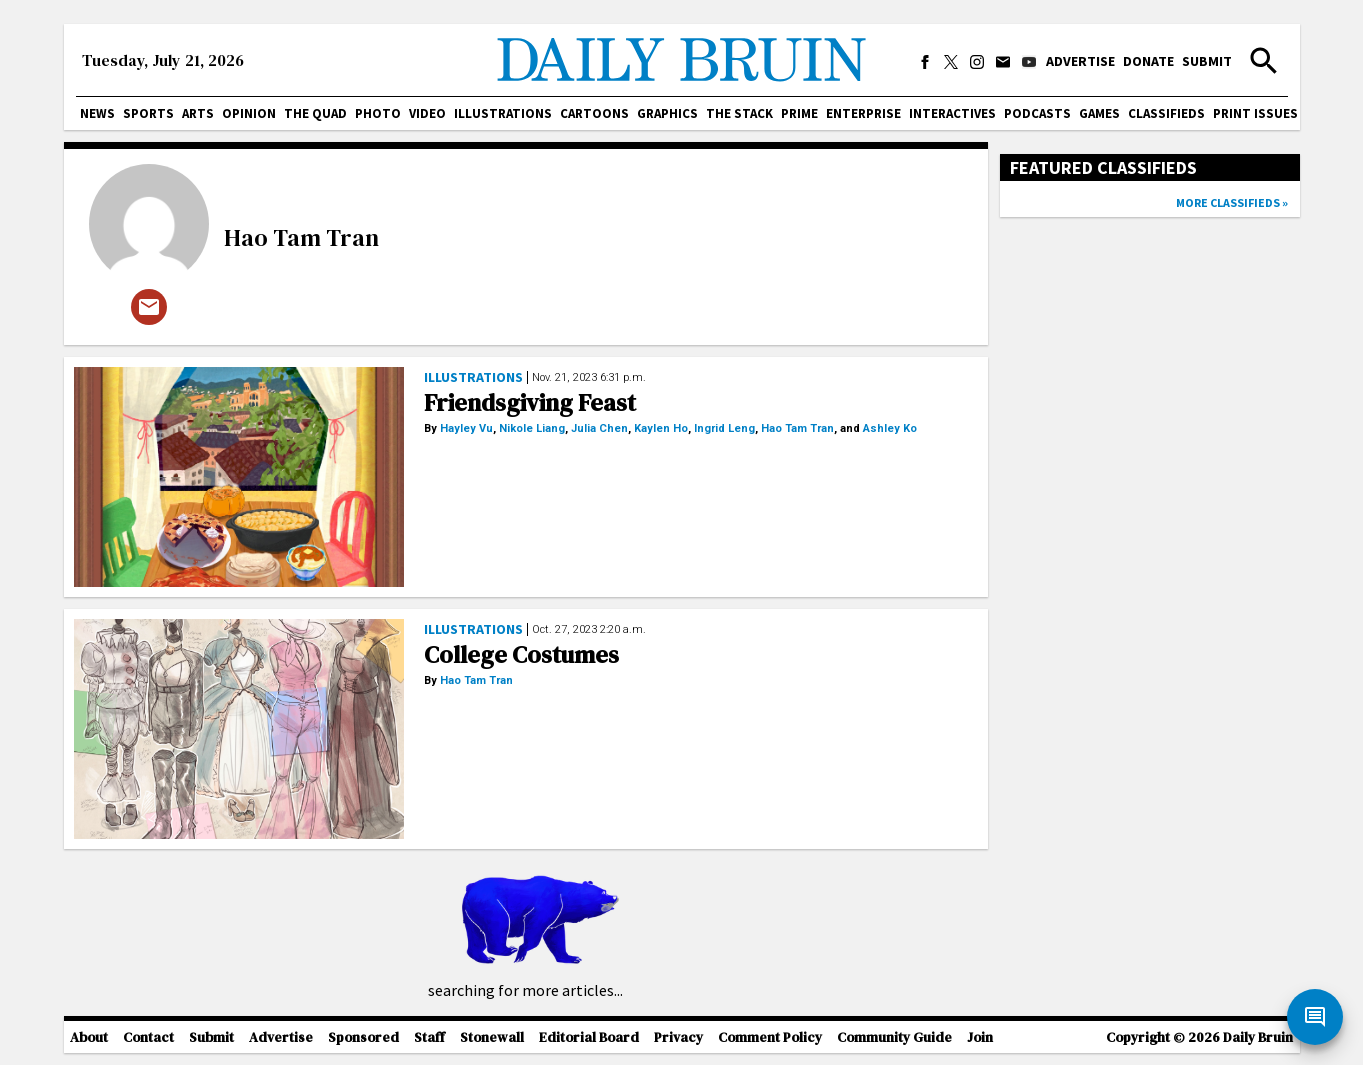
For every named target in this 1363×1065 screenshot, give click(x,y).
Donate (1148, 61)
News (97, 113)
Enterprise (863, 113)
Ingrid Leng (724, 428)
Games (1099, 113)
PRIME (799, 113)
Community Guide (894, 1037)
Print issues (1255, 113)
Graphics (667, 113)
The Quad (315, 113)
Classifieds (1166, 113)
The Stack (739, 113)
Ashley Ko (890, 428)
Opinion (249, 113)
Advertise (1080, 61)
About (89, 1037)
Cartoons (594, 113)
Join (980, 1037)
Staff (429, 1037)
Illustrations (503, 113)
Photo (378, 113)
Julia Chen (599, 428)
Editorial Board (589, 1037)
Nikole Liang (532, 428)
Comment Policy (770, 1037)
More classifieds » (1232, 202)
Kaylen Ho (661, 428)
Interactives (952, 113)
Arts (198, 113)
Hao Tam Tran (301, 237)
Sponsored (363, 1037)
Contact (148, 1037)
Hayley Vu (466, 428)
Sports (148, 113)
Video (427, 113)
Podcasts (1037, 113)
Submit (1207, 61)
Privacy (678, 1037)
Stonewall (492, 1037)
